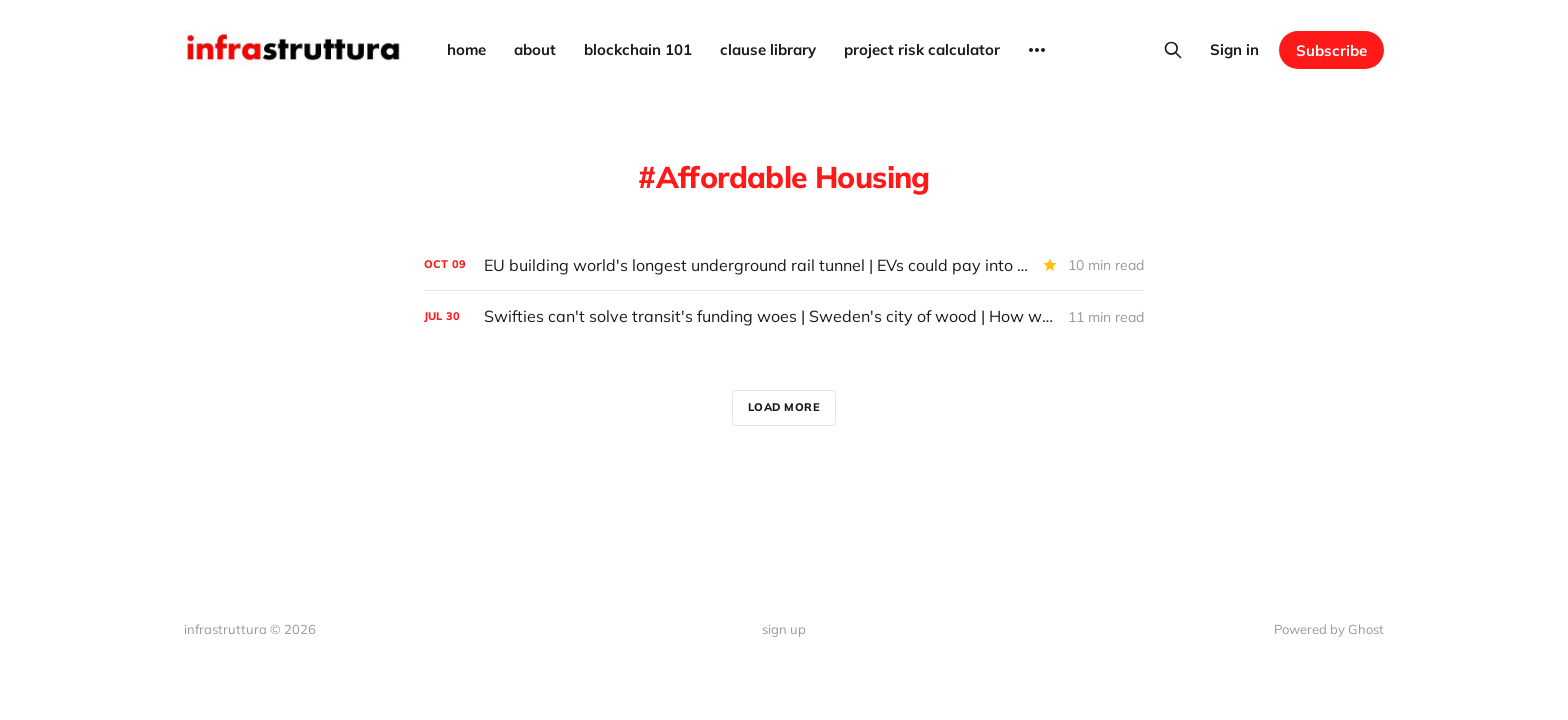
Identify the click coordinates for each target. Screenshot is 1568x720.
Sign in (1234, 49)
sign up (784, 629)
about (535, 49)
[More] (1037, 50)
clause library (768, 49)
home (466, 49)
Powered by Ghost (1329, 629)
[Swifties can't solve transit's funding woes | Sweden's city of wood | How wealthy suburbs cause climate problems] (784, 316)
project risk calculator (922, 49)
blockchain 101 (638, 49)
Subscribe (1331, 50)
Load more (784, 407)
